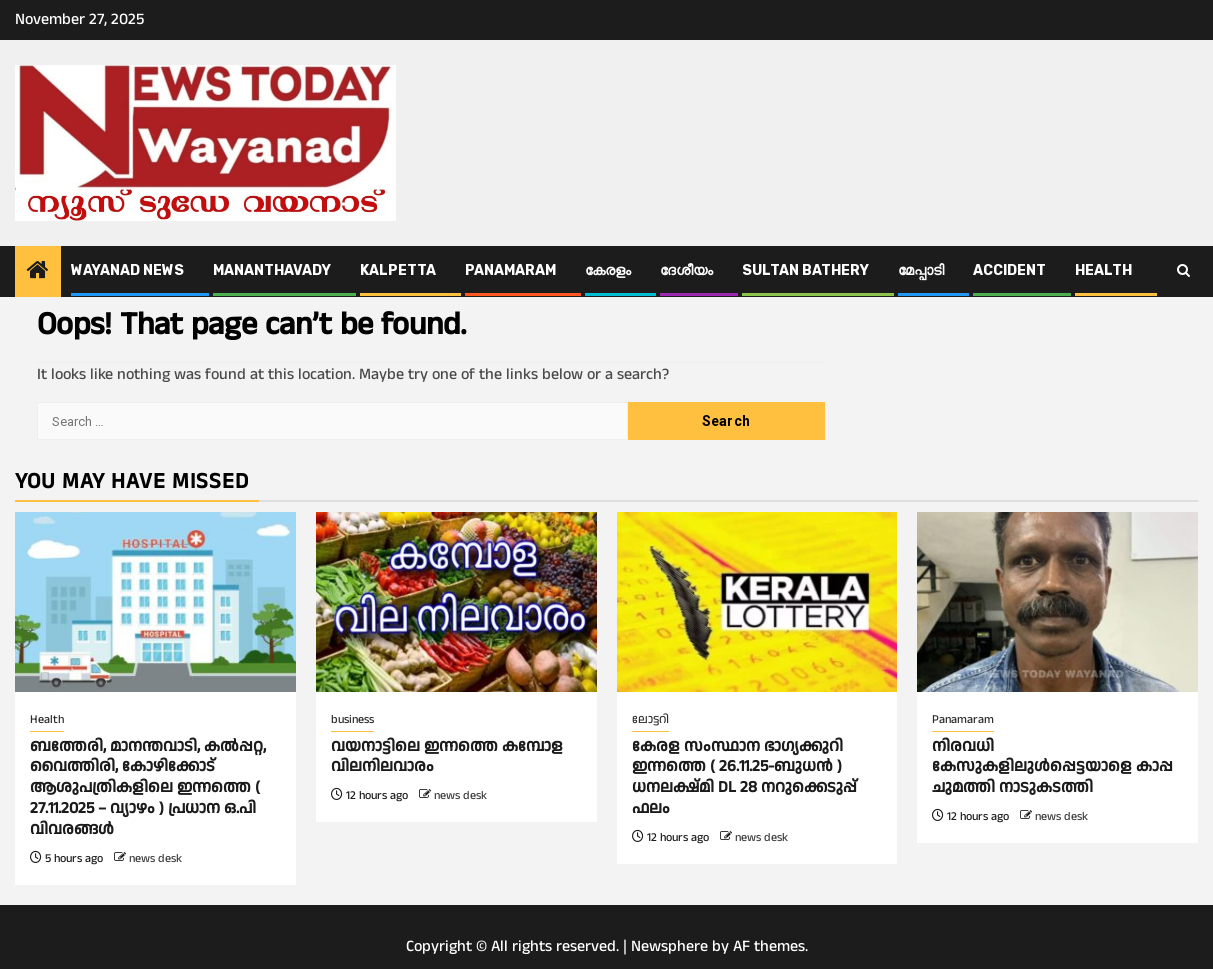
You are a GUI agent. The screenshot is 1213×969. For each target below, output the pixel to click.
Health (1103, 270)
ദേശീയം (686, 270)
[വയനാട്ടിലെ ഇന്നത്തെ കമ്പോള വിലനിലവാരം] (456, 602)
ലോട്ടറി (650, 719)
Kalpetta (398, 270)
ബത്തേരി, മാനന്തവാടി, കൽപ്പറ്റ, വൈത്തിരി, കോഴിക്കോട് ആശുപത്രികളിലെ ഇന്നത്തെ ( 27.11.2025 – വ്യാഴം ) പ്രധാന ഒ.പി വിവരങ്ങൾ (148, 788)
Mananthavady (272, 270)
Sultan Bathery (805, 270)
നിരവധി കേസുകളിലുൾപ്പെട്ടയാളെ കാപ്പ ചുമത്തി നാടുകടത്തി (1052, 767)
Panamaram (510, 270)
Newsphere (669, 946)
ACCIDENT (1009, 270)
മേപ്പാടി (921, 270)
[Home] (38, 273)
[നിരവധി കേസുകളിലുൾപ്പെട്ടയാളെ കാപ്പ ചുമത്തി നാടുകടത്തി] (1057, 602)
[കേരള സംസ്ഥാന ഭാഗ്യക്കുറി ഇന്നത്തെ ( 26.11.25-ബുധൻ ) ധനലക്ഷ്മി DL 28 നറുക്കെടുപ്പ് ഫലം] (757, 602)
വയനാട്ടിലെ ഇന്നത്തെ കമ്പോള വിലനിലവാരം (447, 757)
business (352, 719)
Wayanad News (127, 270)
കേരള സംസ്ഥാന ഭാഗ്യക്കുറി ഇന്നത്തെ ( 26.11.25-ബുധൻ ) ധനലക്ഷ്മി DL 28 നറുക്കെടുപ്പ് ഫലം (744, 777)
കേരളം (608, 270)
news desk (155, 858)
